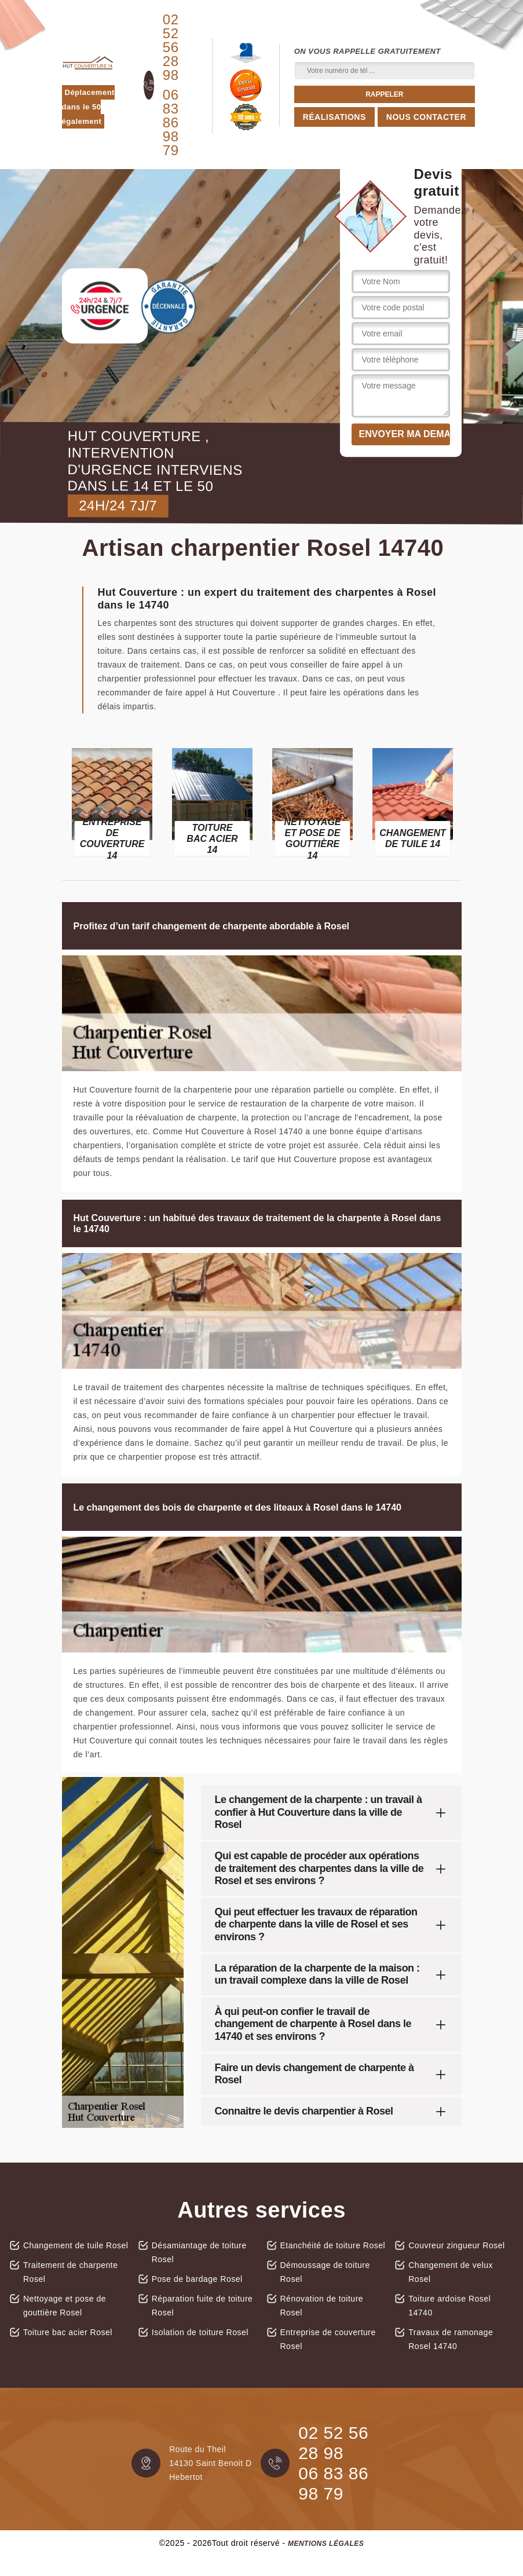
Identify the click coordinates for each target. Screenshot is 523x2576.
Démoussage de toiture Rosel (325, 2272)
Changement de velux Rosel (450, 2272)
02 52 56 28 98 (171, 47)
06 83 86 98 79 (171, 122)
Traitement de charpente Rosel (70, 2272)
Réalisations (334, 117)
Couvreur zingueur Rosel (456, 2245)
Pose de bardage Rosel (197, 2279)
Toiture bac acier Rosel (67, 2332)
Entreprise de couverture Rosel (328, 2339)
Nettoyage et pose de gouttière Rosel (64, 2305)
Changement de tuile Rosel (75, 2245)
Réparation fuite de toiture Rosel (202, 2305)
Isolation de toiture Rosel (200, 2332)
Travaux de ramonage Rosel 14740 (450, 2339)
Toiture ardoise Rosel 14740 (449, 2305)
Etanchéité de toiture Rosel (333, 2245)
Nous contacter (426, 117)
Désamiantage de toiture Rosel (199, 2252)
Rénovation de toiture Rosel (322, 2305)
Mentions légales (326, 2544)
